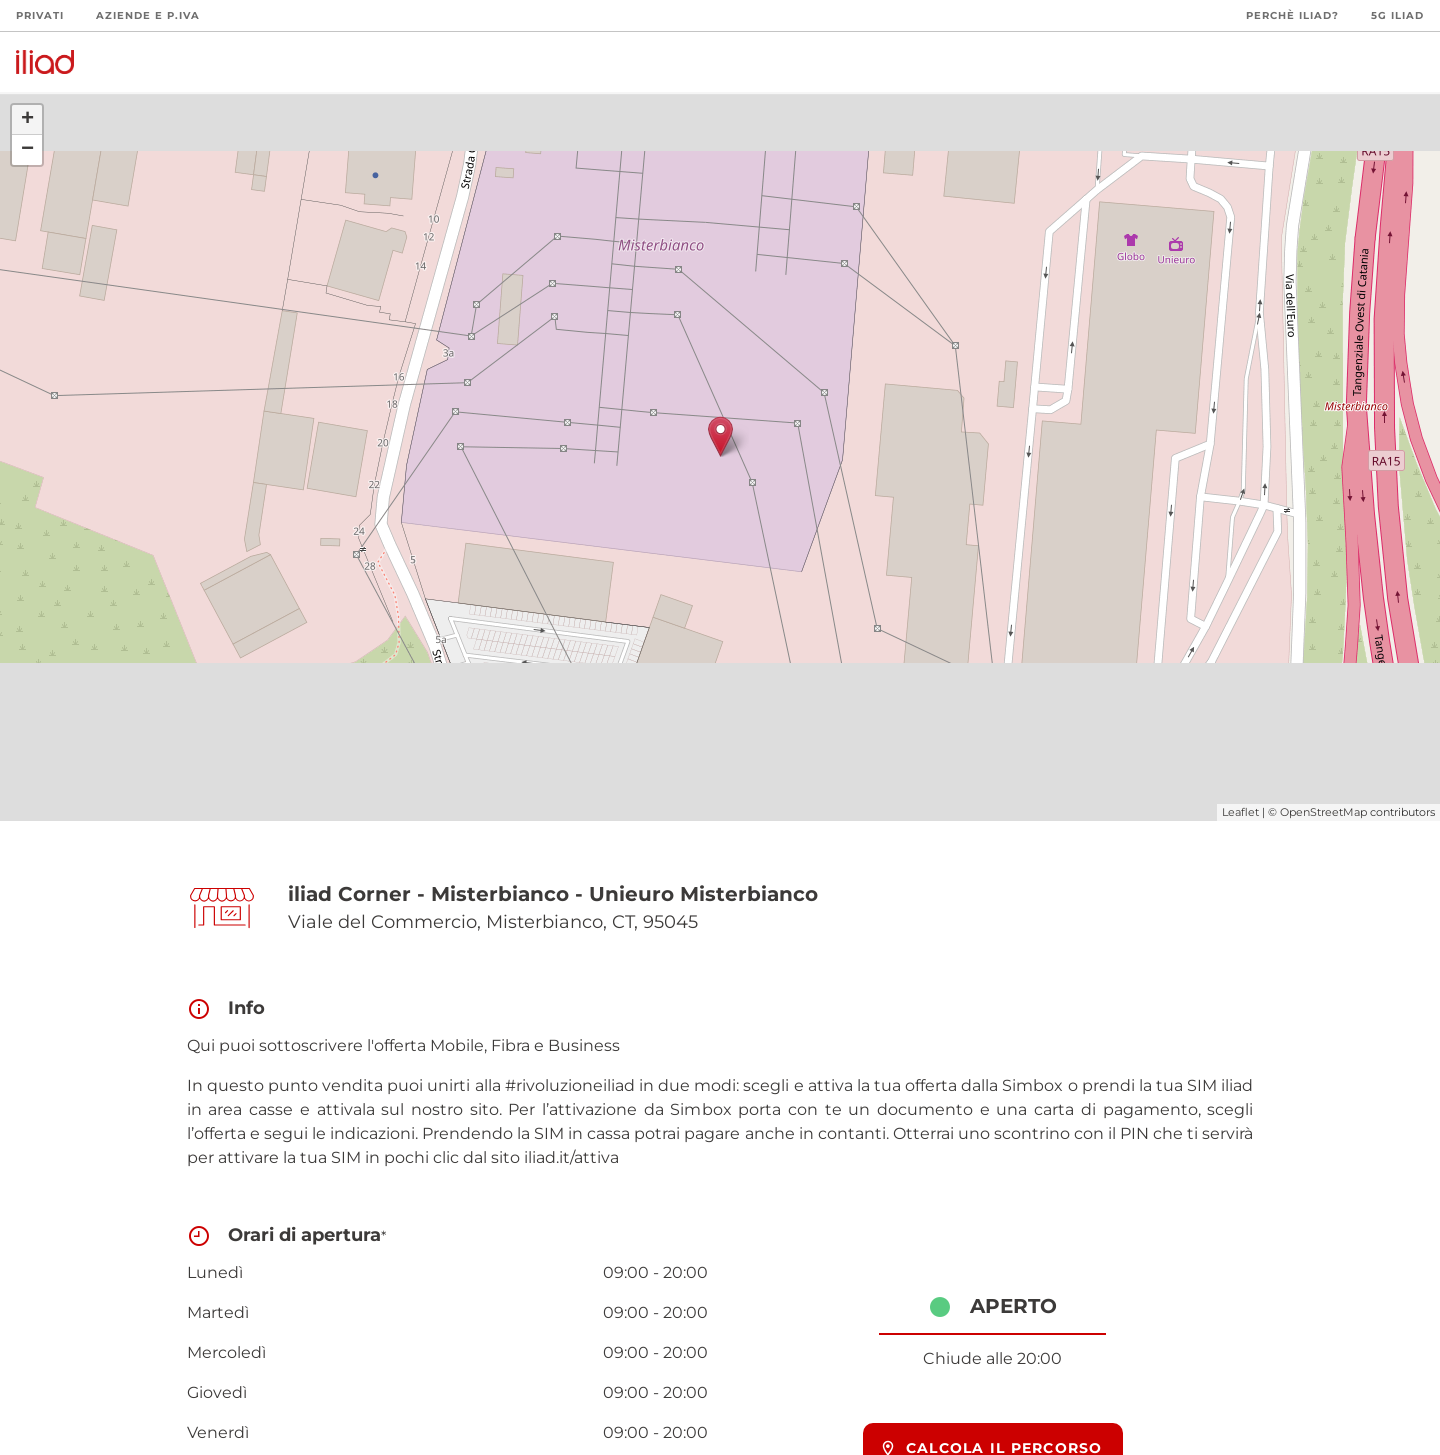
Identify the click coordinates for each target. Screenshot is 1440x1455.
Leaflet (1240, 812)
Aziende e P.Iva (148, 15)
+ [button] (27, 120)
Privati (40, 15)
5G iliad (1397, 15)
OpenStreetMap (1323, 812)
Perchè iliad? (1292, 15)
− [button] (27, 150)
